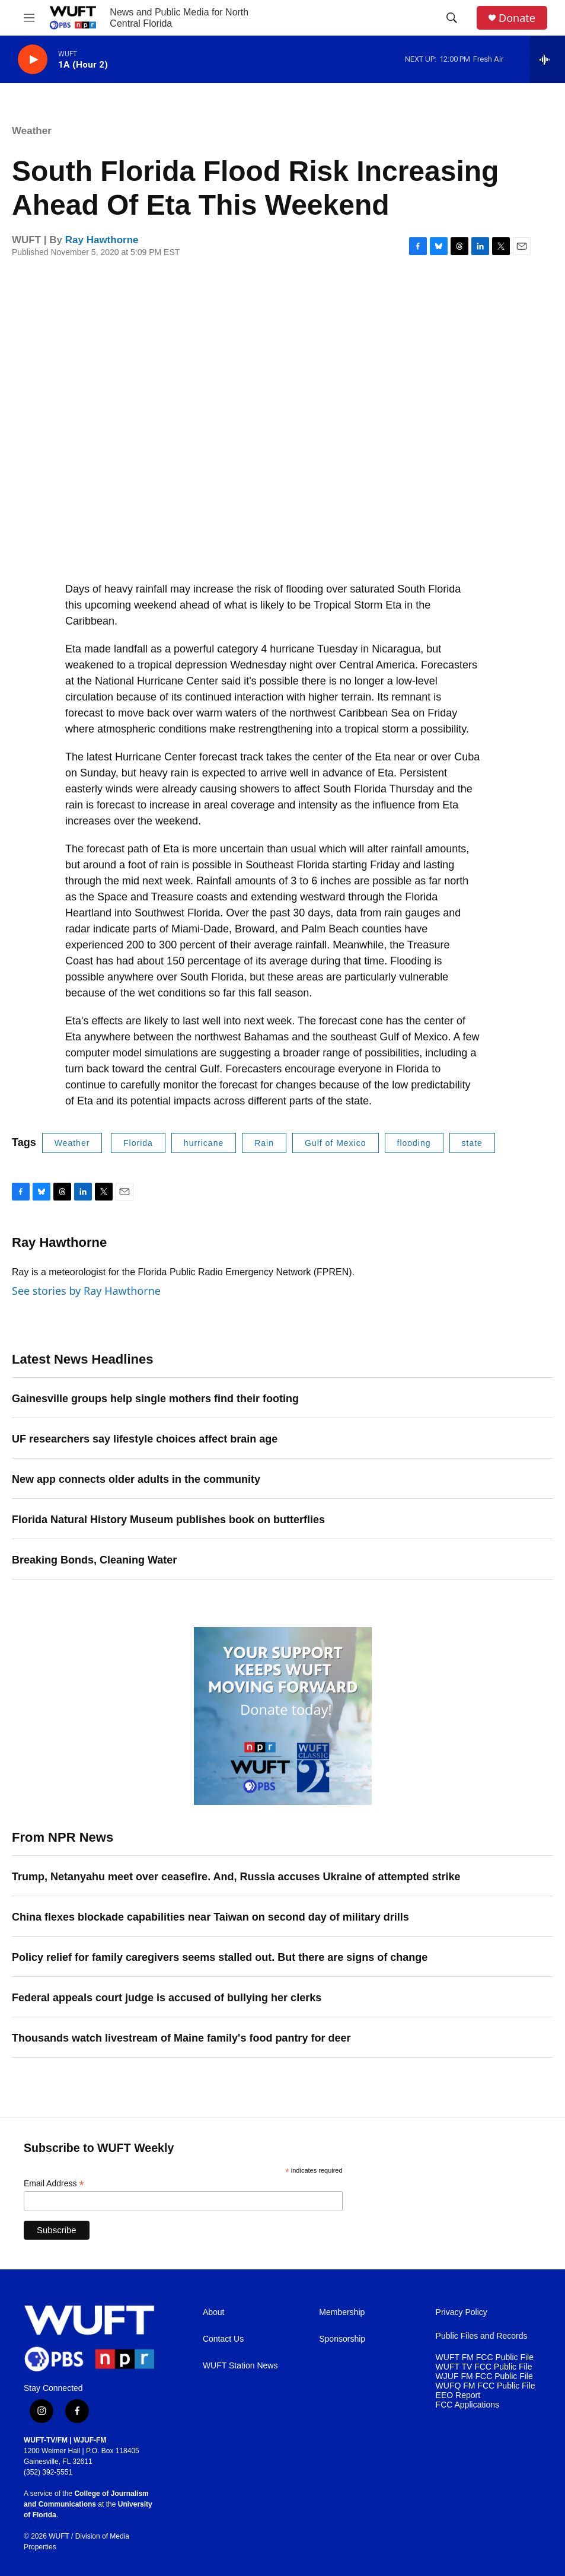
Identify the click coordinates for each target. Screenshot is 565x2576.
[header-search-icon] (451, 17)
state (472, 1143)
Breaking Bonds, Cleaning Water (94, 1560)
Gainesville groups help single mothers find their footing (155, 1399)
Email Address (54, 2183)
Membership (342, 2312)
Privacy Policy (461, 2312)
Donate (517, 18)
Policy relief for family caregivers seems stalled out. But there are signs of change (219, 1957)
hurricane (204, 1143)
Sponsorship (342, 2339)
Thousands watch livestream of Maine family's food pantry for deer (181, 2038)
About (214, 2312)
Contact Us (223, 2339)
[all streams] (547, 59)
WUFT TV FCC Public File (484, 2366)
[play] (32, 59)
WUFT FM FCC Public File (485, 2357)
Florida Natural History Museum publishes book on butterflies (168, 1520)
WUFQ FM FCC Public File (485, 2385)
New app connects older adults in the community (136, 1479)
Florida (138, 1143)
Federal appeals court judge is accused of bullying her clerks (166, 1998)
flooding (414, 1143)
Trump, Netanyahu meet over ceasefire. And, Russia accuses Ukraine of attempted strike (236, 1877)
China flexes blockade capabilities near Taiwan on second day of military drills (210, 1917)
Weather (32, 130)
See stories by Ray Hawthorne (86, 1291)
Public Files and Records (482, 2336)
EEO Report (458, 2395)
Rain (264, 1143)
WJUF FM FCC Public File (484, 2376)
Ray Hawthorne (102, 240)
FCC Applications (467, 2404)
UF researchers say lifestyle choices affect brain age (144, 1439)
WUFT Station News (240, 2365)
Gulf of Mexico (335, 1143)
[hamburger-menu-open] (29, 18)
